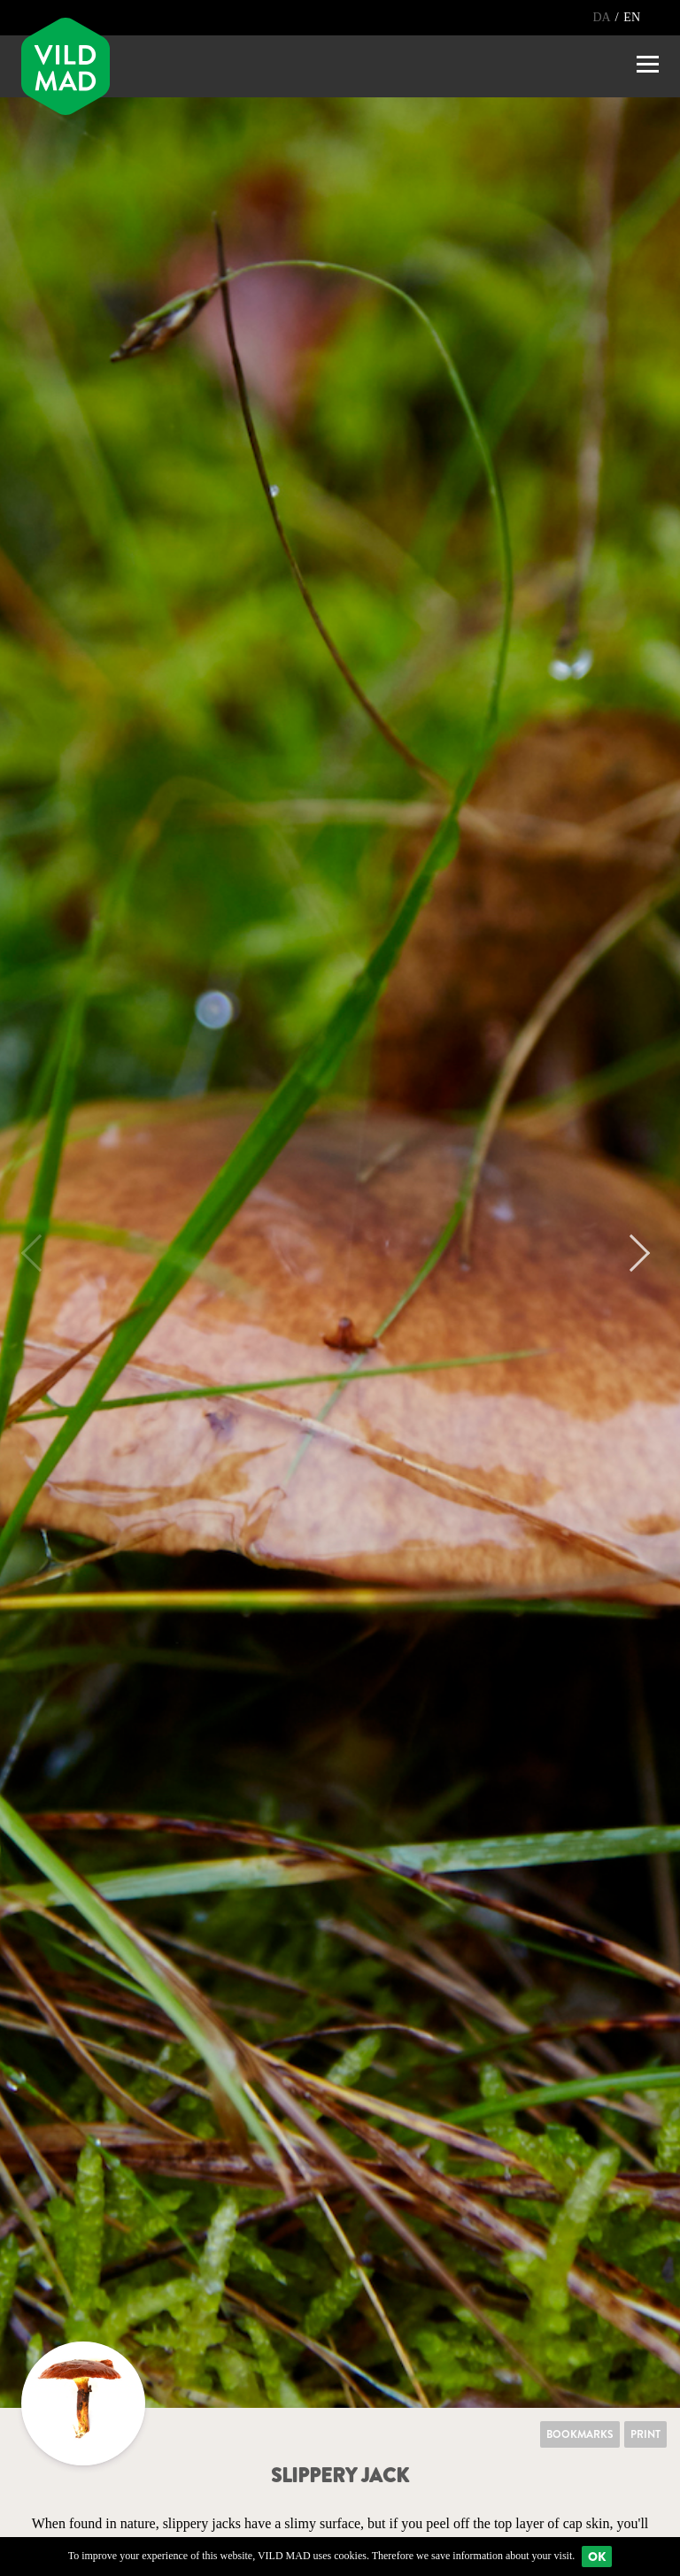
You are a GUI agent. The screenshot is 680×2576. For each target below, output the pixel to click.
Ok (597, 2556)
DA (602, 17)
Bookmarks (580, 2434)
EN (631, 17)
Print (645, 2434)
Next (631, 1253)
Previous (40, 1253)
